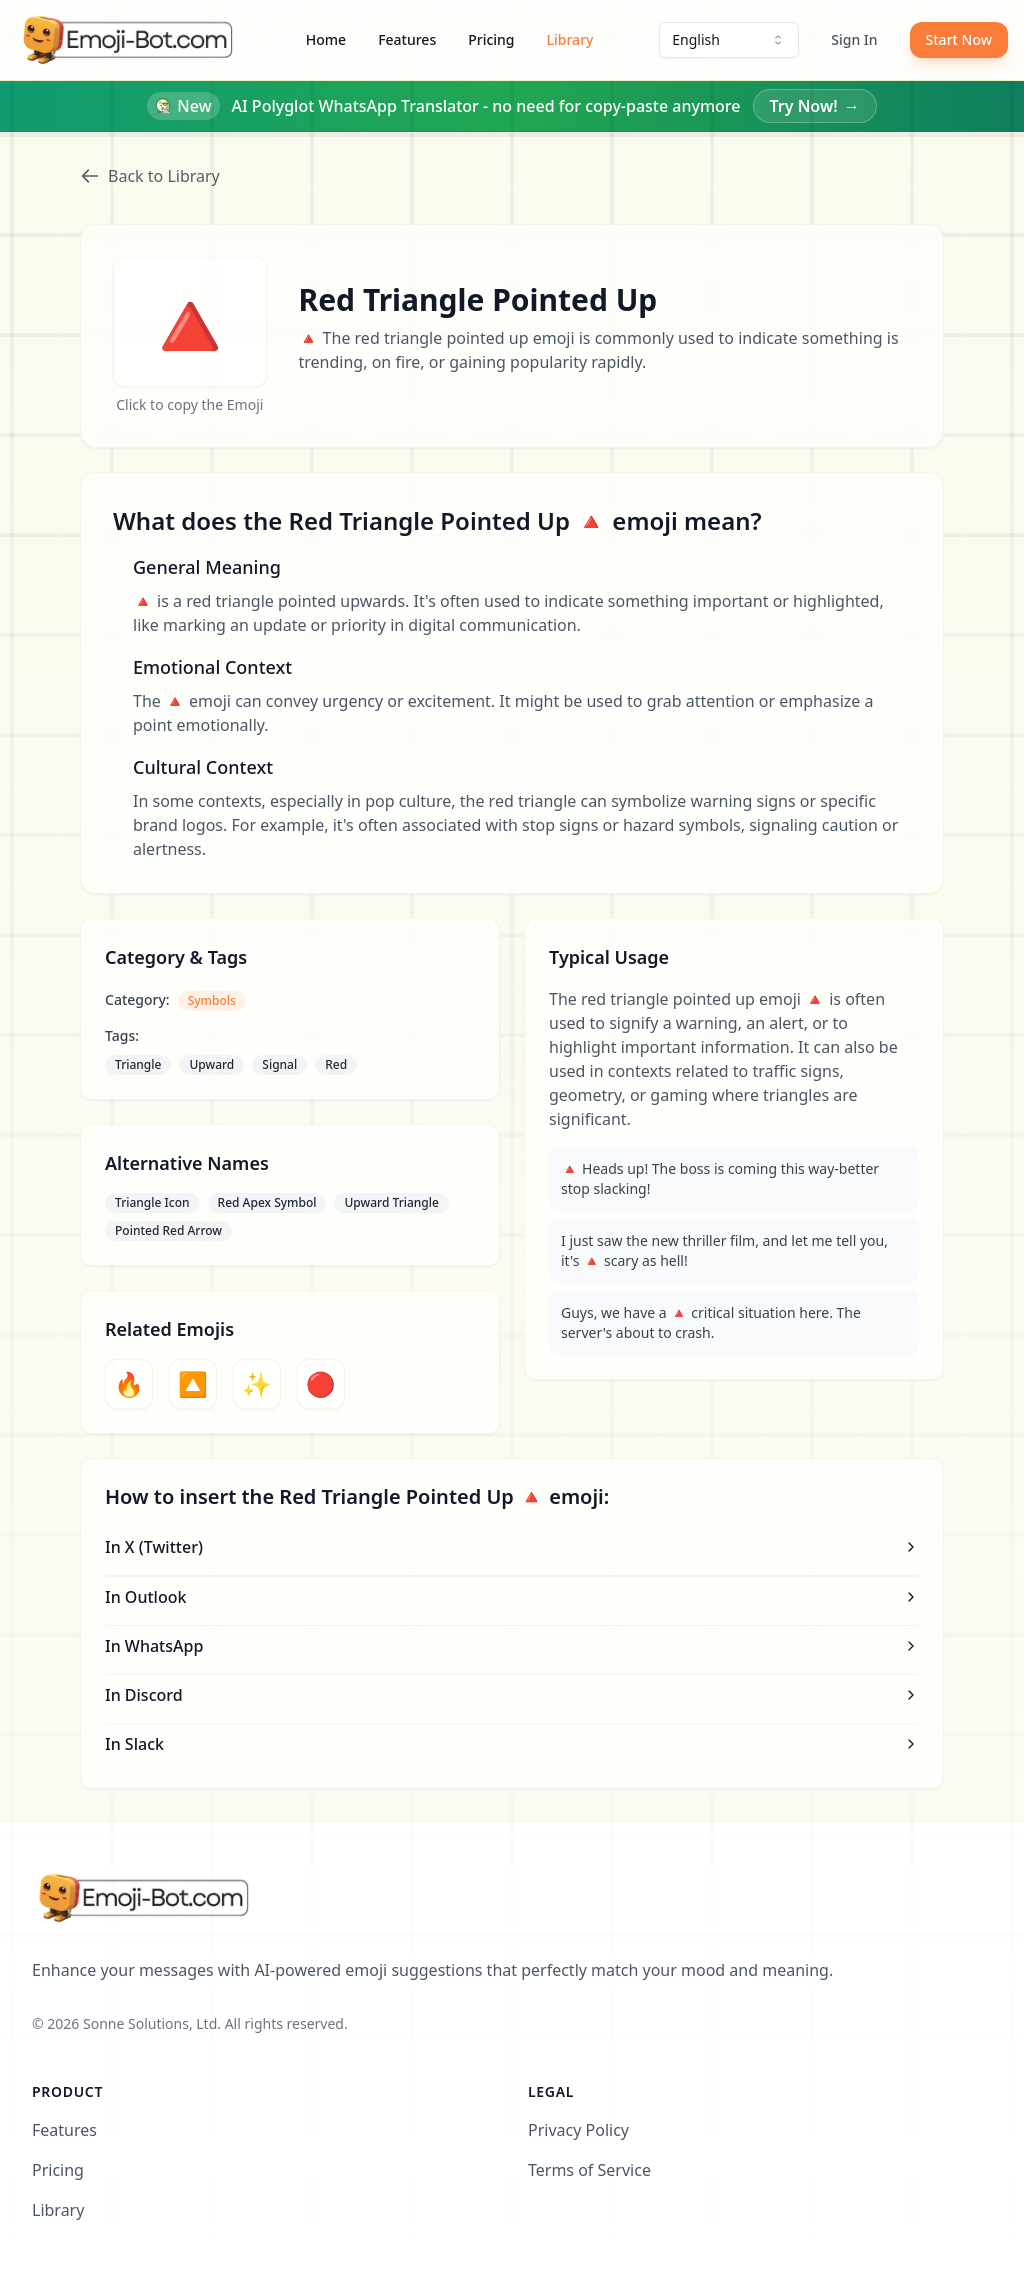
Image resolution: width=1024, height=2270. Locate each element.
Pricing (491, 39)
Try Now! (815, 106)
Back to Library (150, 176)
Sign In (854, 39)
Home (326, 39)
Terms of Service (589, 2170)
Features (407, 39)
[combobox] (729, 40)
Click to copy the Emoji (189, 404)
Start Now (959, 39)
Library (570, 39)
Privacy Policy (578, 2130)
